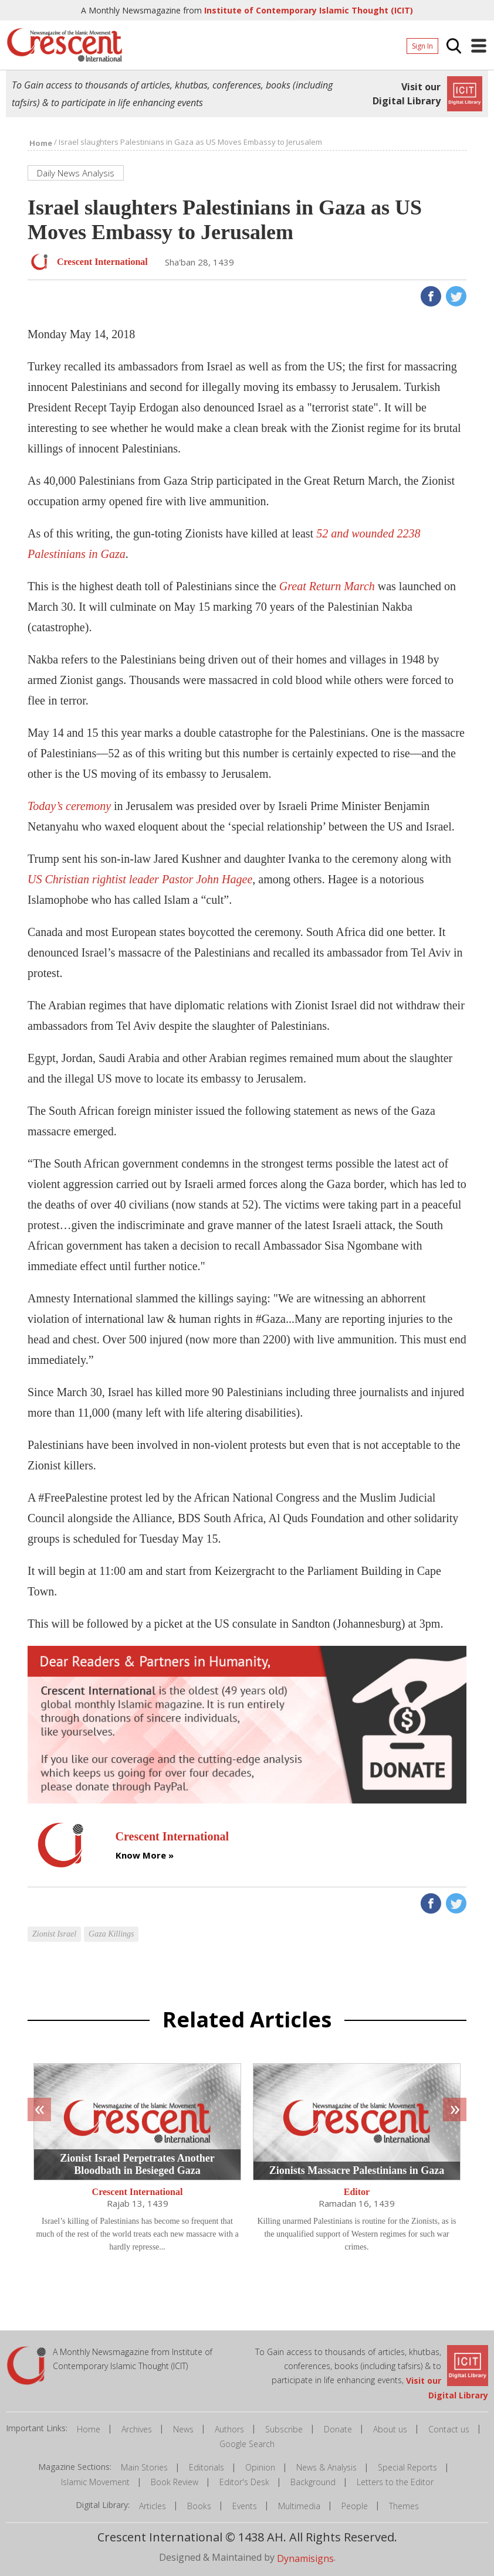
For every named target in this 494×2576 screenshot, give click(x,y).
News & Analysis (326, 2467)
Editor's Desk (244, 2481)
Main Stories (144, 2467)
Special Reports (407, 2467)
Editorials (206, 2467)
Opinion (260, 2467)
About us (390, 2429)
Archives (136, 2429)
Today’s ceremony (69, 805)
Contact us (448, 2429)
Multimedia (299, 2506)
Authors (229, 2429)
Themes (404, 2506)
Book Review (174, 2481)
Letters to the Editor (395, 2481)
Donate (338, 2429)
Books (199, 2506)
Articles (152, 2506)
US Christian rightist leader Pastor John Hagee (140, 879)
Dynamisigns (305, 2557)
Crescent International (137, 2192)
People (354, 2506)
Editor (357, 2192)
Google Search (247, 2443)
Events (244, 2506)
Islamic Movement (95, 2481)
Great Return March (327, 586)
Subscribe (284, 2429)
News (183, 2429)
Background (313, 2481)
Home (88, 2429)
